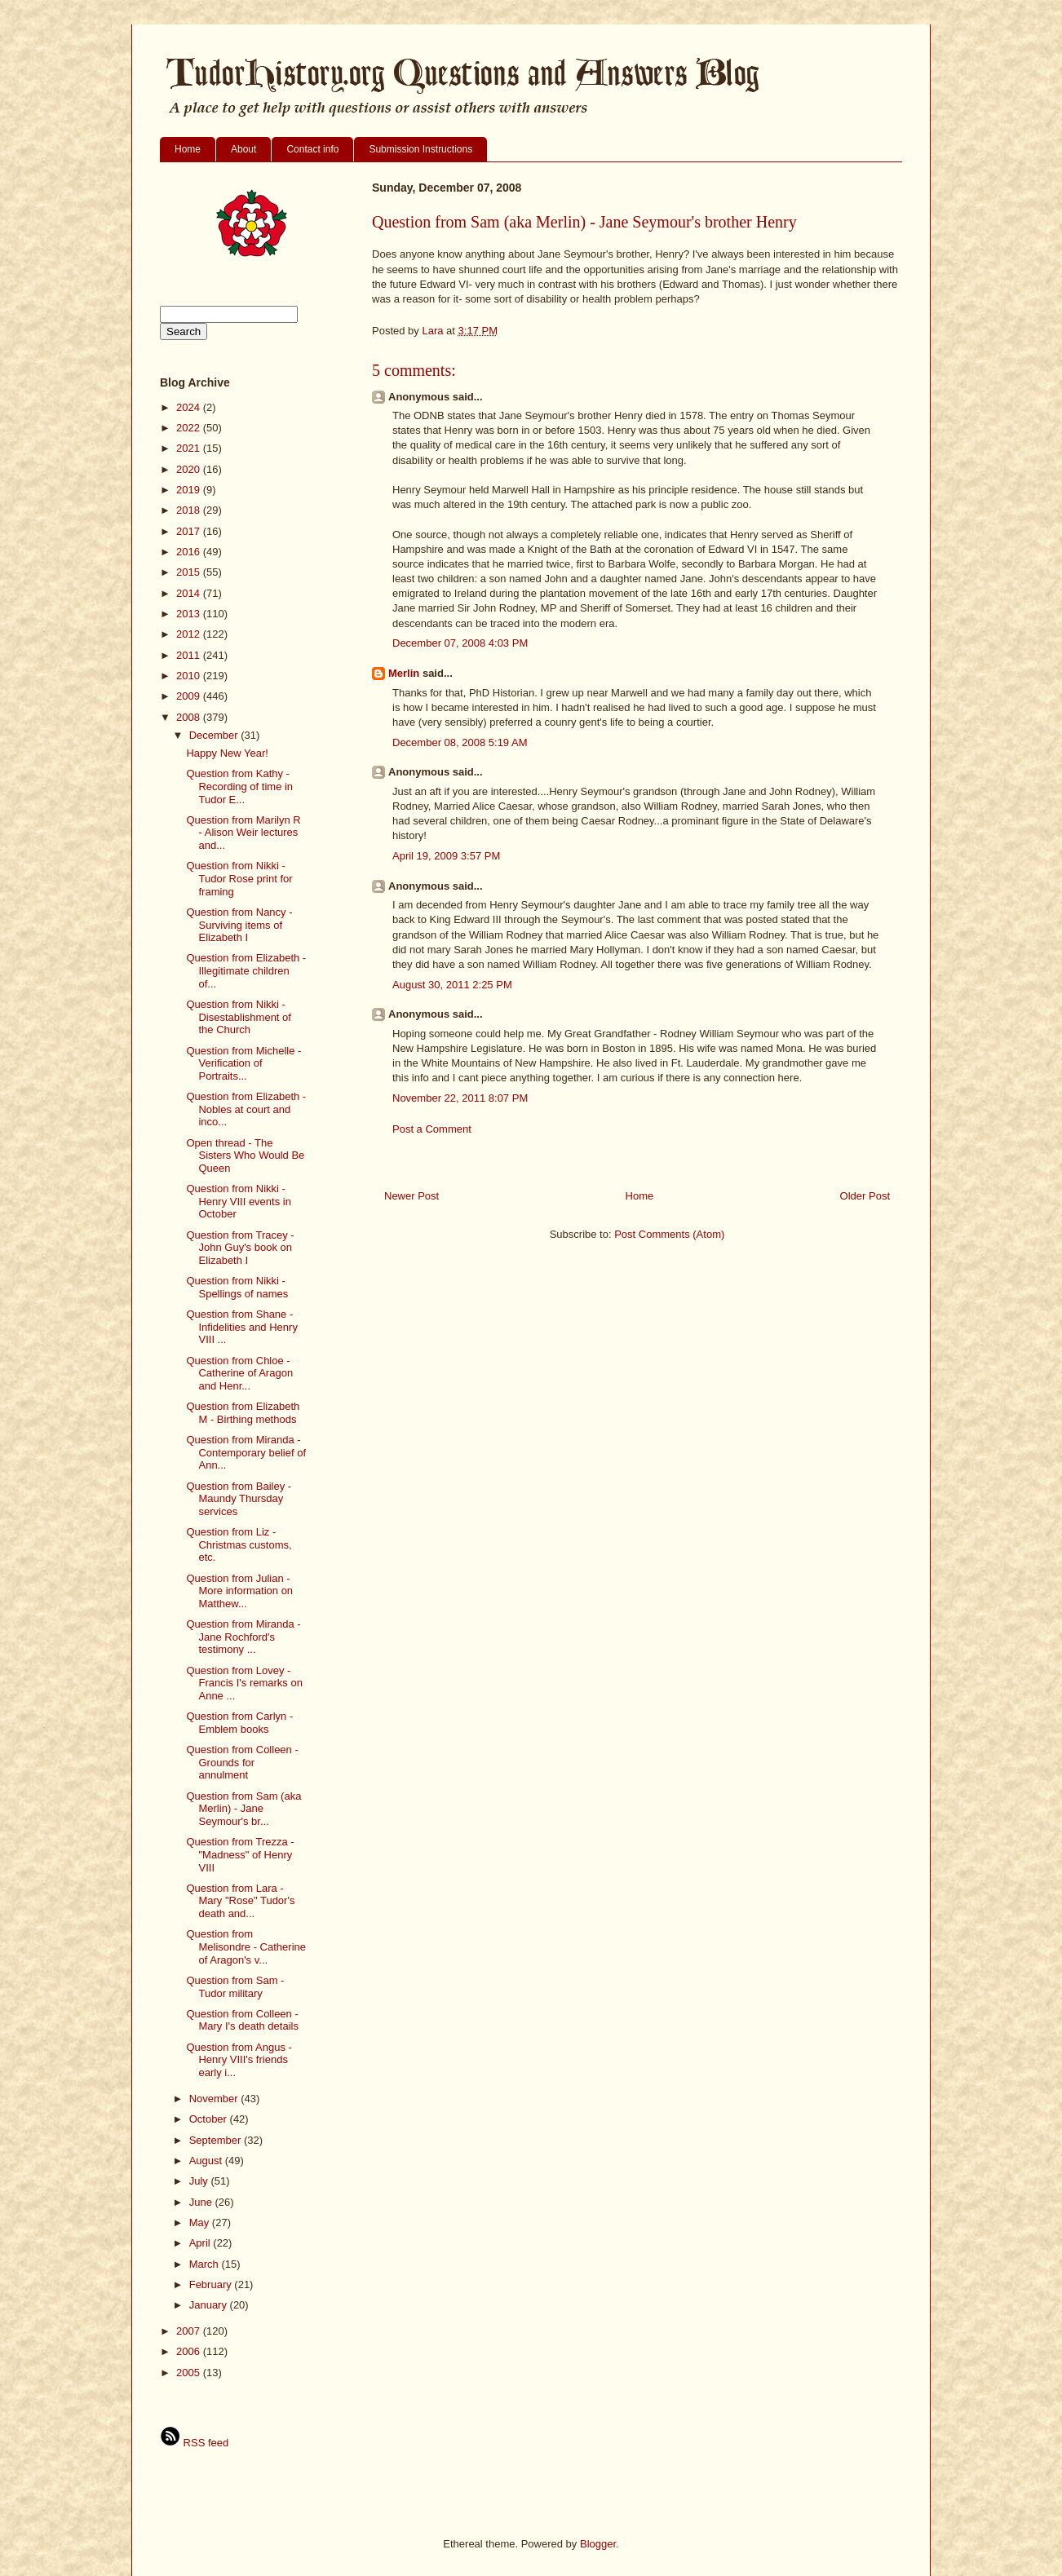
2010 (189, 675)
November (215, 2098)
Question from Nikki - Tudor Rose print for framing (239, 878)
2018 (189, 510)
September (216, 2140)
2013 (189, 614)
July (200, 2181)
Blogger (598, 2544)
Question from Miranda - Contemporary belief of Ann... (246, 1452)
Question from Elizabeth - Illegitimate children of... (246, 970)
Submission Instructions (420, 149)
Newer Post (411, 1196)
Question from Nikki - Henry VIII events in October (238, 1201)
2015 (189, 572)
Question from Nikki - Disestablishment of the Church (238, 1017)
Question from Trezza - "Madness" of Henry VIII (240, 1854)
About (243, 149)
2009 (189, 696)
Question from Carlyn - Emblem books (239, 1722)
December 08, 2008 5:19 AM (460, 742)
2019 (189, 490)
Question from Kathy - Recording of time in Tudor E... (239, 786)
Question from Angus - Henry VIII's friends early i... (238, 2060)
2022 (189, 428)
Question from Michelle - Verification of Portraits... (243, 1063)
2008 (189, 717)
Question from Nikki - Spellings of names (237, 1287)
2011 (189, 655)
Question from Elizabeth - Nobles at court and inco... (246, 1109)
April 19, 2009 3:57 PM (446, 856)
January (209, 2305)
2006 (189, 2351)
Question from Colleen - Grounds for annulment (242, 1762)
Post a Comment (431, 1129)
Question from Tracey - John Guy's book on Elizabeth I (240, 1247)
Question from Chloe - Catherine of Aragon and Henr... (239, 1373)
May (200, 2222)
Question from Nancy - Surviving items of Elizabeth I (239, 924)
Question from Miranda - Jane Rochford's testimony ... (243, 1636)
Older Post (865, 1196)
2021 (189, 448)
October (209, 2119)
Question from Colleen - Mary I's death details (242, 2020)
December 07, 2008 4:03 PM (460, 643)
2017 (189, 531)
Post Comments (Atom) (669, 1234)
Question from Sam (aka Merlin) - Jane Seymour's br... (243, 1808)
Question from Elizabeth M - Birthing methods (242, 1412)
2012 (189, 634)
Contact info (312, 149)
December (215, 735)
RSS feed (194, 2443)
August (207, 2160)
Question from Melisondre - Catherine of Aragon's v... (246, 1946)
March (205, 2264)
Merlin (403, 673)
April (201, 2243)
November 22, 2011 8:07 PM (460, 1098)
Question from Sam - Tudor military (235, 1986)
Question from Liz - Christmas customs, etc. (238, 1544)
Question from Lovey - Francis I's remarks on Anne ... (244, 1683)
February (212, 2284)
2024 (189, 407)
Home (188, 149)
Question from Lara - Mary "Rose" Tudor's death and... (240, 1901)
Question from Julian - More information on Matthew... (239, 1591)
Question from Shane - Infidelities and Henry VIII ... (241, 1326)
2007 (189, 2331)
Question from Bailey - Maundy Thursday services (238, 1499)
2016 (189, 552)
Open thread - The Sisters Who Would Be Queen (245, 1155)
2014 (189, 593)
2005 (189, 2372)
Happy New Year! (227, 753)
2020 (189, 469)
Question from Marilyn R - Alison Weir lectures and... (243, 832)
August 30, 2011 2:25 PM (452, 985)
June (202, 2202)
